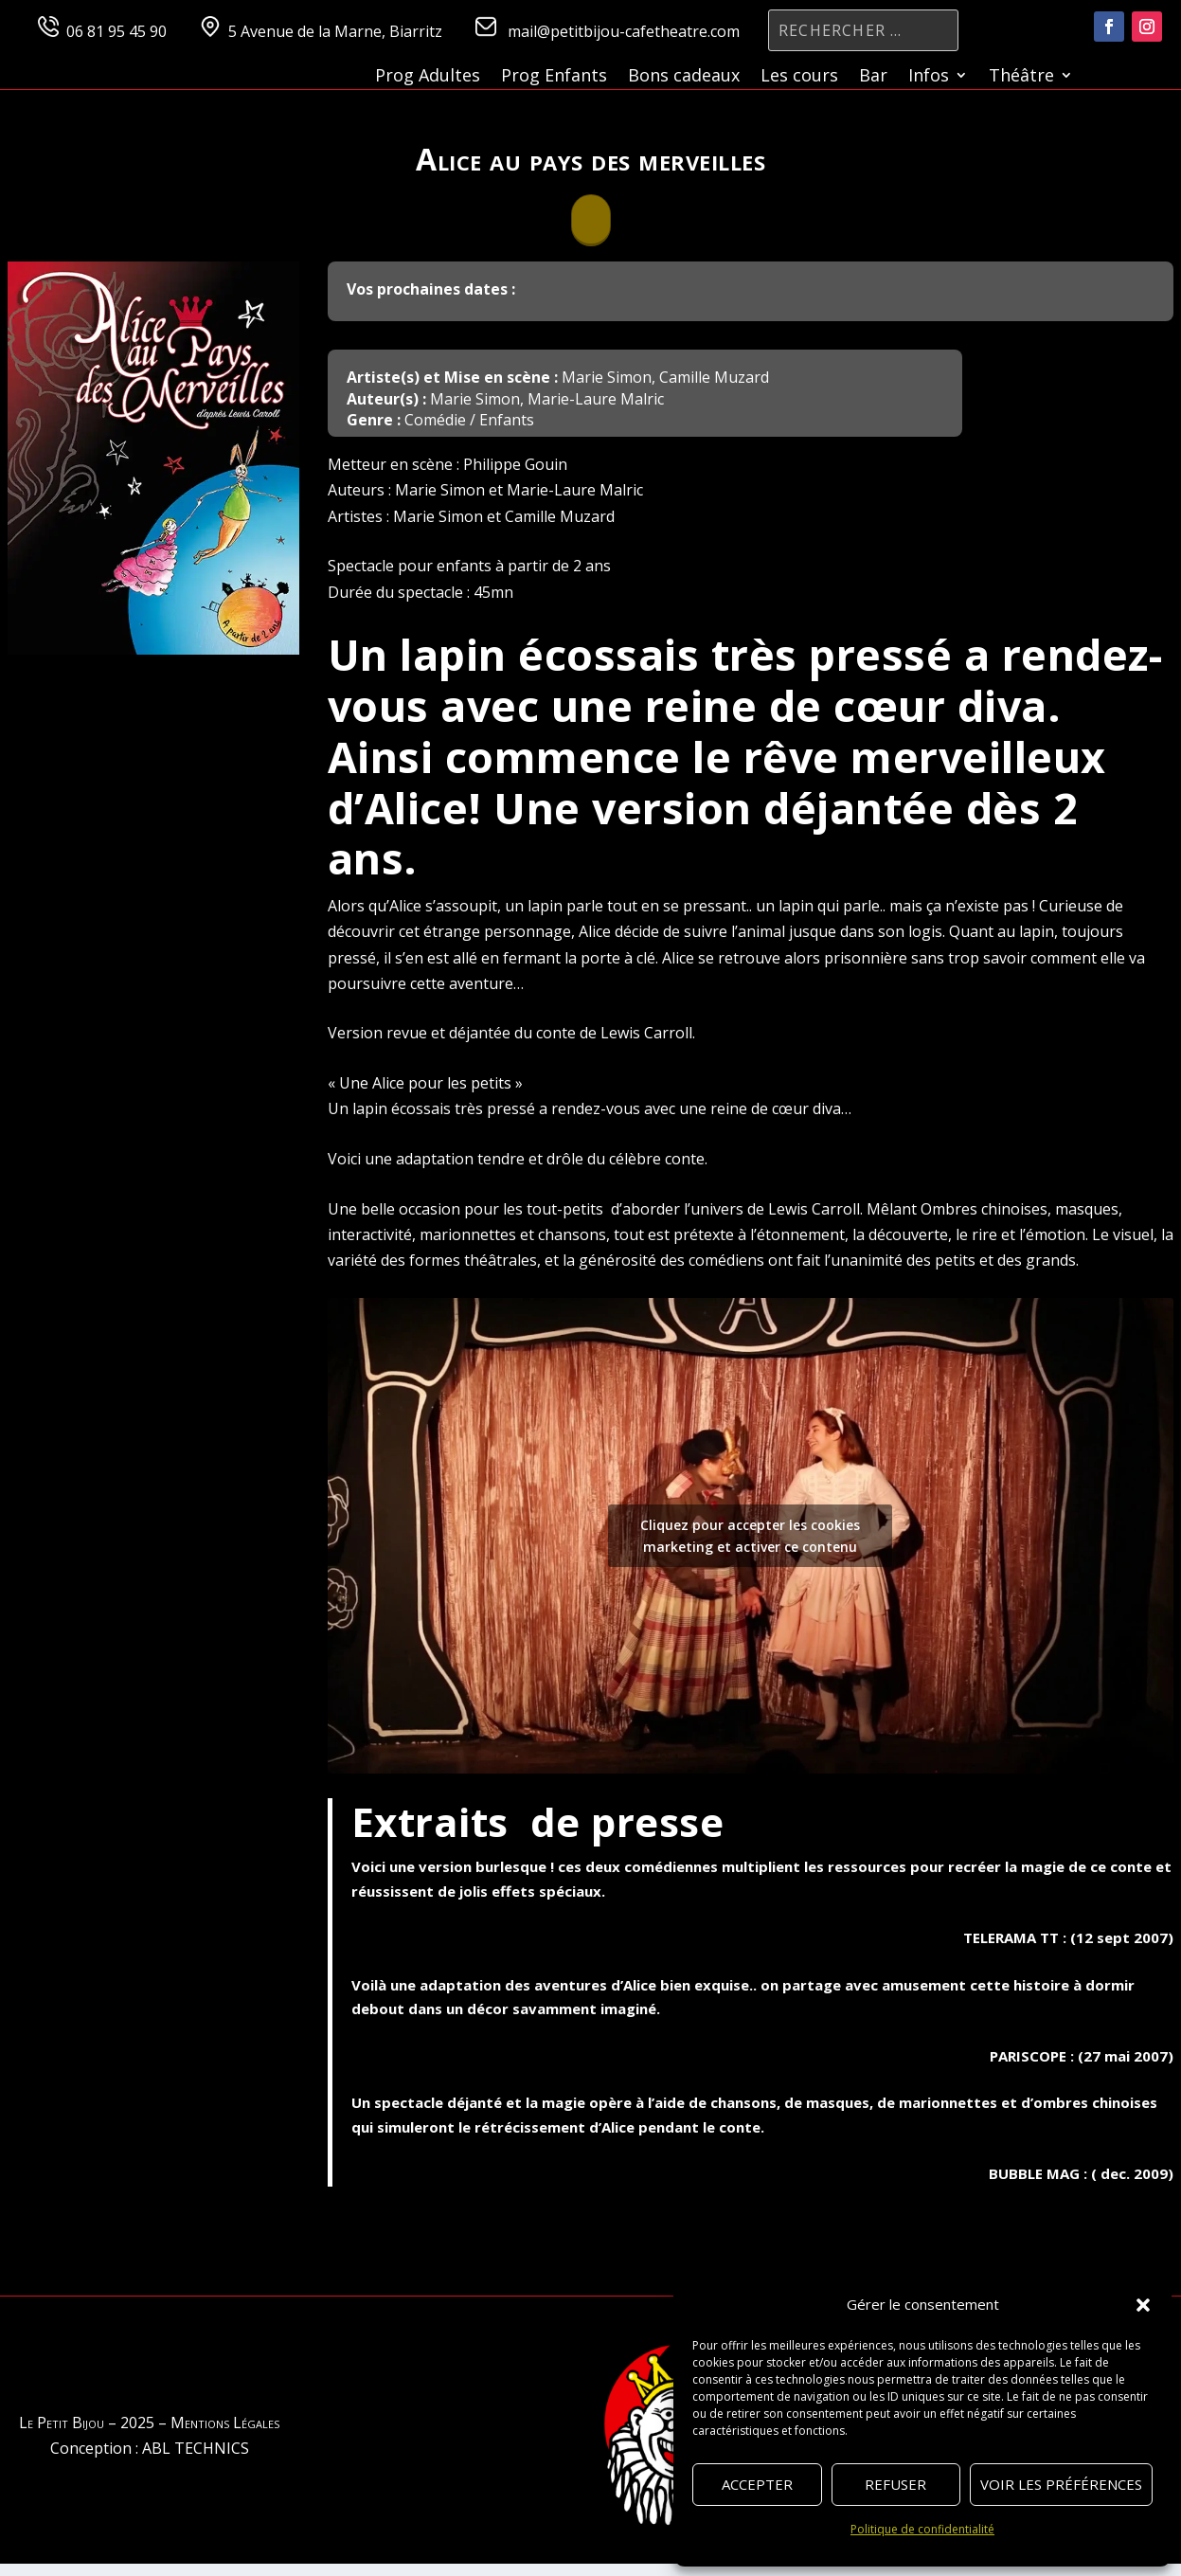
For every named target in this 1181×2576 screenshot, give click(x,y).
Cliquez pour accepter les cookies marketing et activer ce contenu (750, 1536)
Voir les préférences (1061, 2484)
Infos (928, 77)
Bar (873, 77)
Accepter (757, 2484)
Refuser (895, 2484)
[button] (1143, 2305)
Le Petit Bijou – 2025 (86, 2422)
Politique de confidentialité (922, 2529)
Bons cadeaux (684, 77)
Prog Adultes (427, 77)
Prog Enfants (554, 77)
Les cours (799, 77)
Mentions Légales (224, 2422)
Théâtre (1021, 77)
